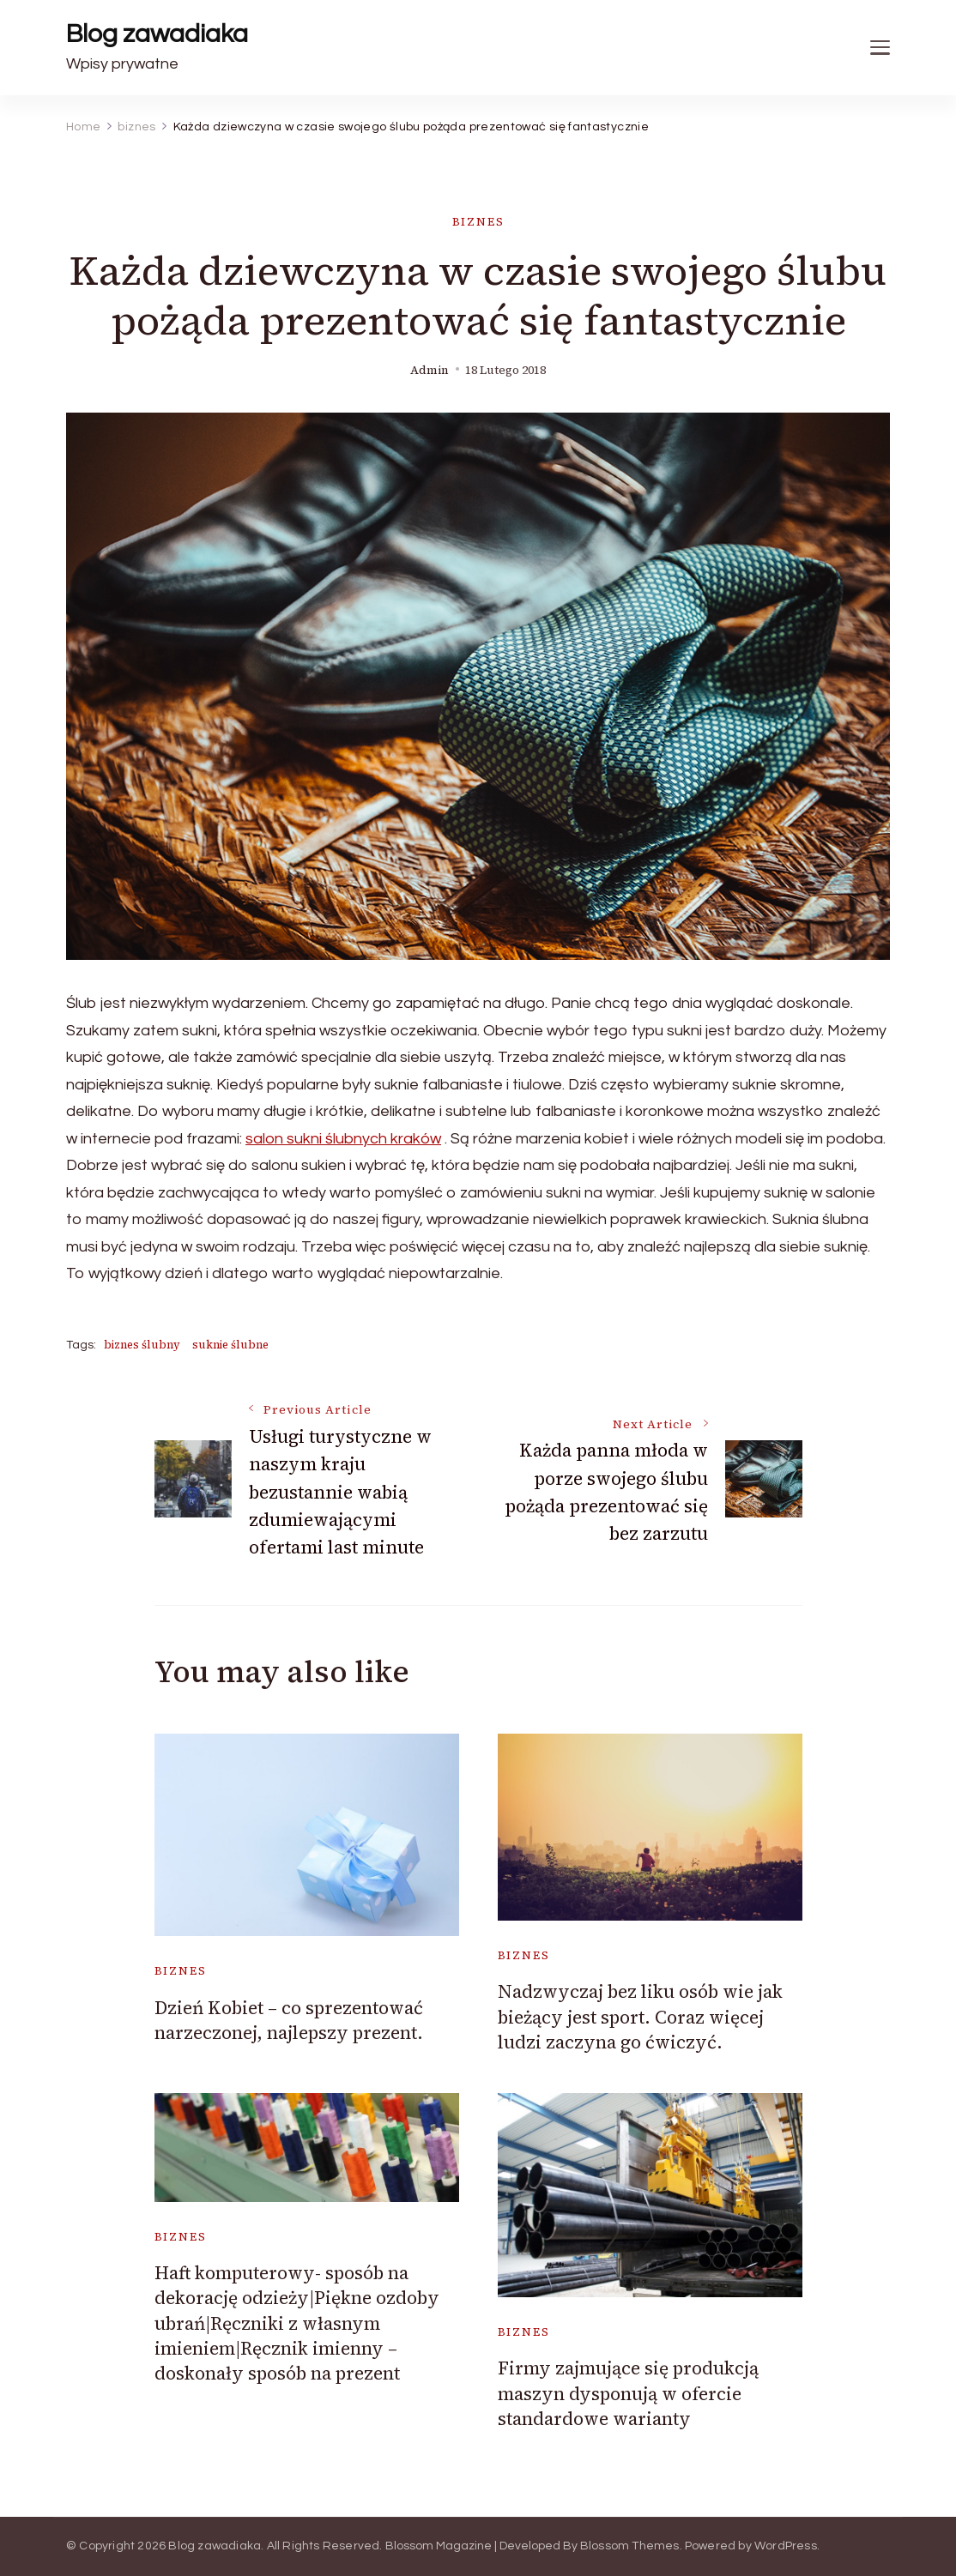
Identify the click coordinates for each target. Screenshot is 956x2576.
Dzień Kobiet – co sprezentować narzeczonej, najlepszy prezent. (288, 2020)
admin (429, 370)
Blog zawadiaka (157, 34)
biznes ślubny (142, 1344)
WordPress (785, 2546)
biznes (478, 221)
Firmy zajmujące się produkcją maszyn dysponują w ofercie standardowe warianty (628, 2393)
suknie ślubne (230, 1344)
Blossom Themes (630, 2546)
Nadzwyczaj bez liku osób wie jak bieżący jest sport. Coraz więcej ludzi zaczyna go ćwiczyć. (640, 2016)
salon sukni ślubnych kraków (343, 1139)
